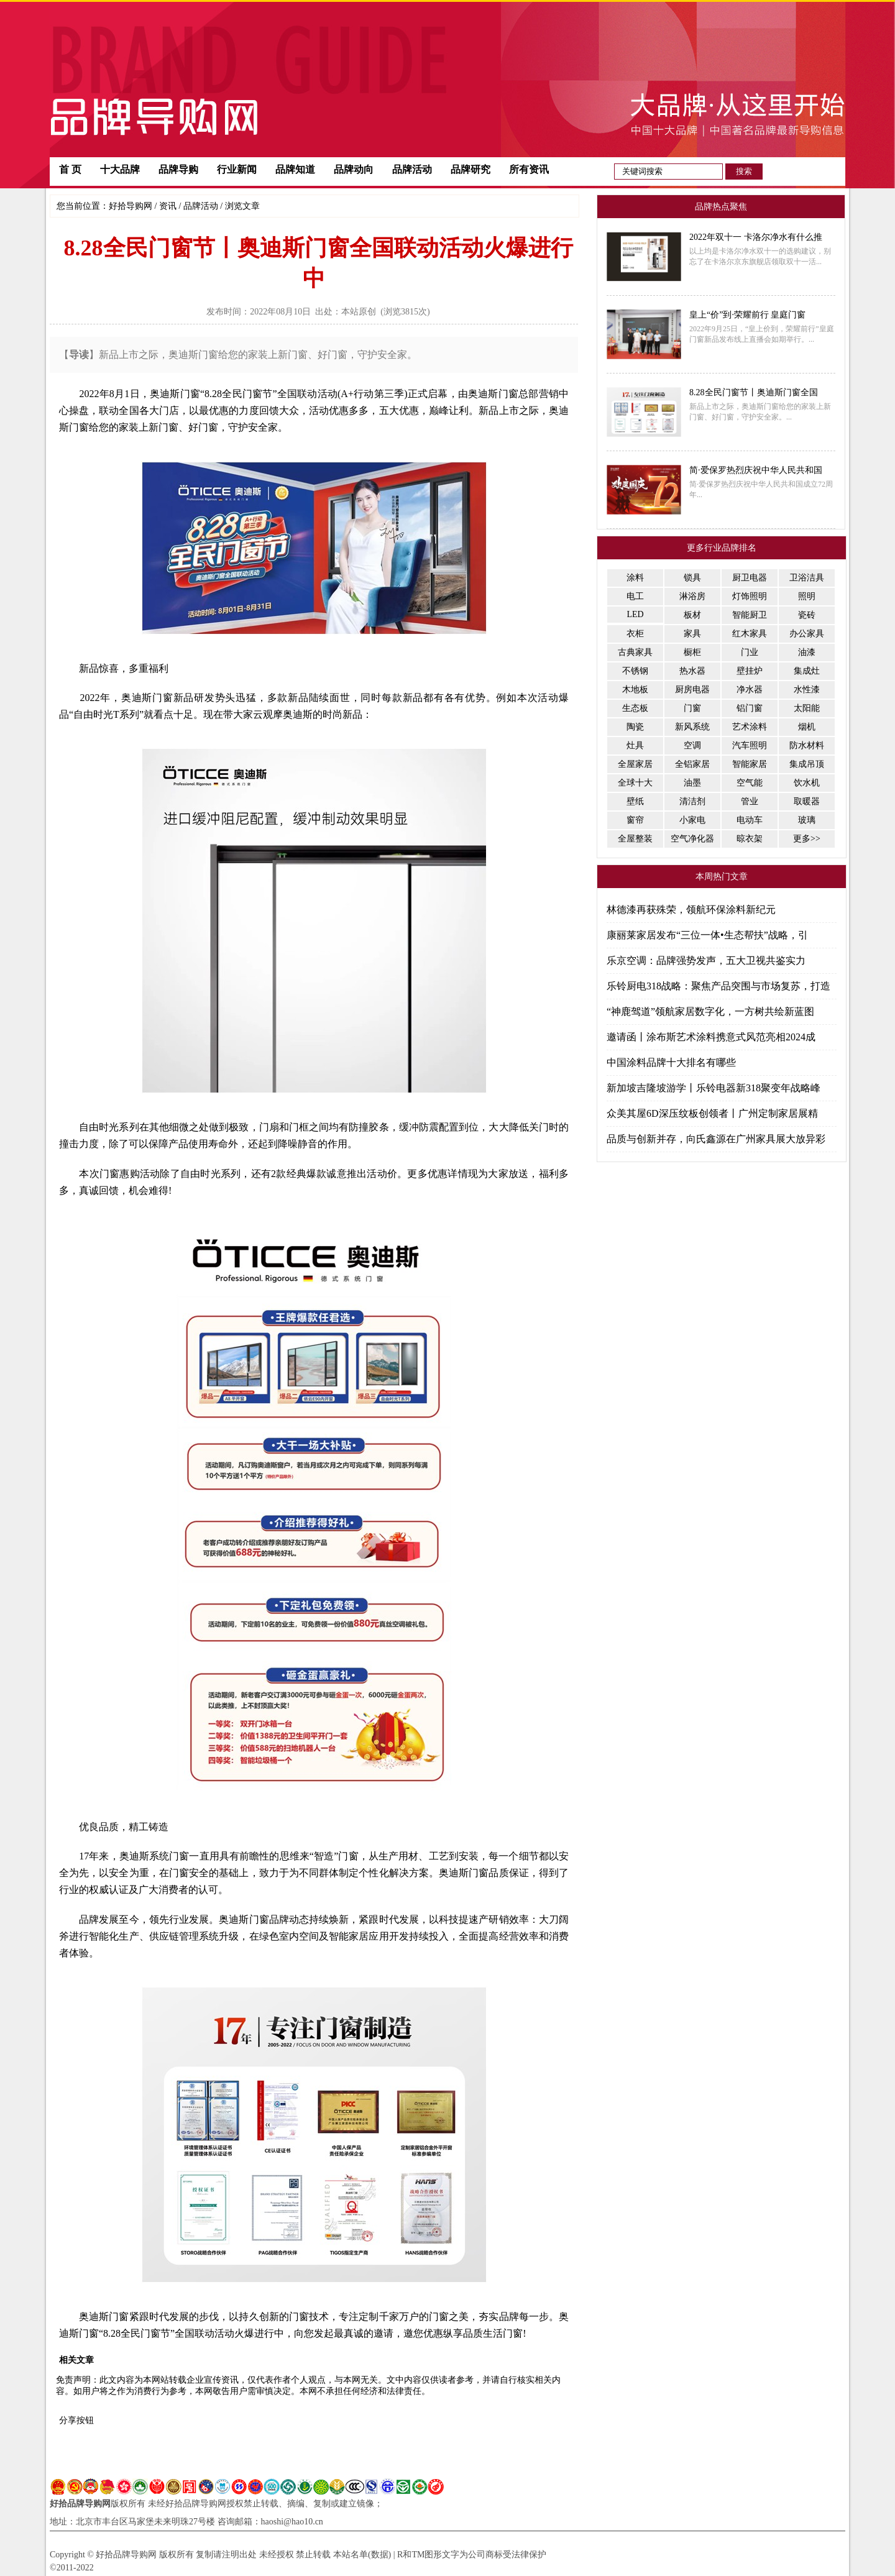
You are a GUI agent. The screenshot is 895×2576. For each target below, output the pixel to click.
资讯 (168, 206)
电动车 (750, 820)
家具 (692, 633)
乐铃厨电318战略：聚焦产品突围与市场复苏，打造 (718, 986)
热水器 (692, 671)
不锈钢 (635, 671)
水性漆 (807, 689)
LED (634, 614)
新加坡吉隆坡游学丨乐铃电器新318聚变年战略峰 (713, 1088)
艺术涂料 (749, 726)
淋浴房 (692, 596)
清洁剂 (692, 801)
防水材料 (806, 745)
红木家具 (749, 633)
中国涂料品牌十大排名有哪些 (671, 1062)
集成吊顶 (806, 764)
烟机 (806, 726)
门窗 (692, 708)
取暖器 (807, 801)
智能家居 (749, 764)
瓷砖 (806, 615)
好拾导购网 (130, 206)
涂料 (635, 577)
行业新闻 (237, 169)
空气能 (750, 782)
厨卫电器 (749, 577)
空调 (692, 745)
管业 (749, 801)
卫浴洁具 (806, 577)
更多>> (806, 838)
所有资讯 (529, 169)
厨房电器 (692, 689)
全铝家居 (692, 764)
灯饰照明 (749, 596)
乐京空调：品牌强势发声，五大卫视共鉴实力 (706, 960)
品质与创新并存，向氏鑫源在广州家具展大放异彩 (716, 1139)
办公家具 (806, 633)
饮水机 (807, 782)
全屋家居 (635, 764)
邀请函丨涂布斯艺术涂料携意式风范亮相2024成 (711, 1037)
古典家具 (635, 652)
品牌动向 (354, 169)
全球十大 (635, 782)
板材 (692, 615)
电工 (635, 596)
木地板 (635, 689)
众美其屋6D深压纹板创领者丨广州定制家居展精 (712, 1113)
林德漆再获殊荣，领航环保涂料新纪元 (691, 909)
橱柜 (692, 652)
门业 (749, 652)
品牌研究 (470, 169)
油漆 (806, 652)
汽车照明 (749, 745)
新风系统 (692, 726)
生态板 (635, 708)
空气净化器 (692, 838)
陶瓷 (635, 726)
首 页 (70, 169)
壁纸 (635, 801)
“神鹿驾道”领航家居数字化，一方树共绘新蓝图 (710, 1011)
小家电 (692, 820)
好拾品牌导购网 (80, 2503)
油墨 (692, 782)
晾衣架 (750, 838)
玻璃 (806, 820)
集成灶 (807, 671)
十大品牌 (120, 169)
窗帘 (635, 820)
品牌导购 (178, 169)
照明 (806, 596)
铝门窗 (750, 708)
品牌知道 (295, 169)
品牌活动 (412, 169)
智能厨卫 (749, 615)
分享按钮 (76, 2420)
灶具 (635, 745)
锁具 (692, 577)
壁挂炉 (750, 671)
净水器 (750, 689)
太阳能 (807, 708)
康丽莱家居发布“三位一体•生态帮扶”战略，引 (707, 935)
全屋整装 (635, 838)
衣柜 (635, 633)
